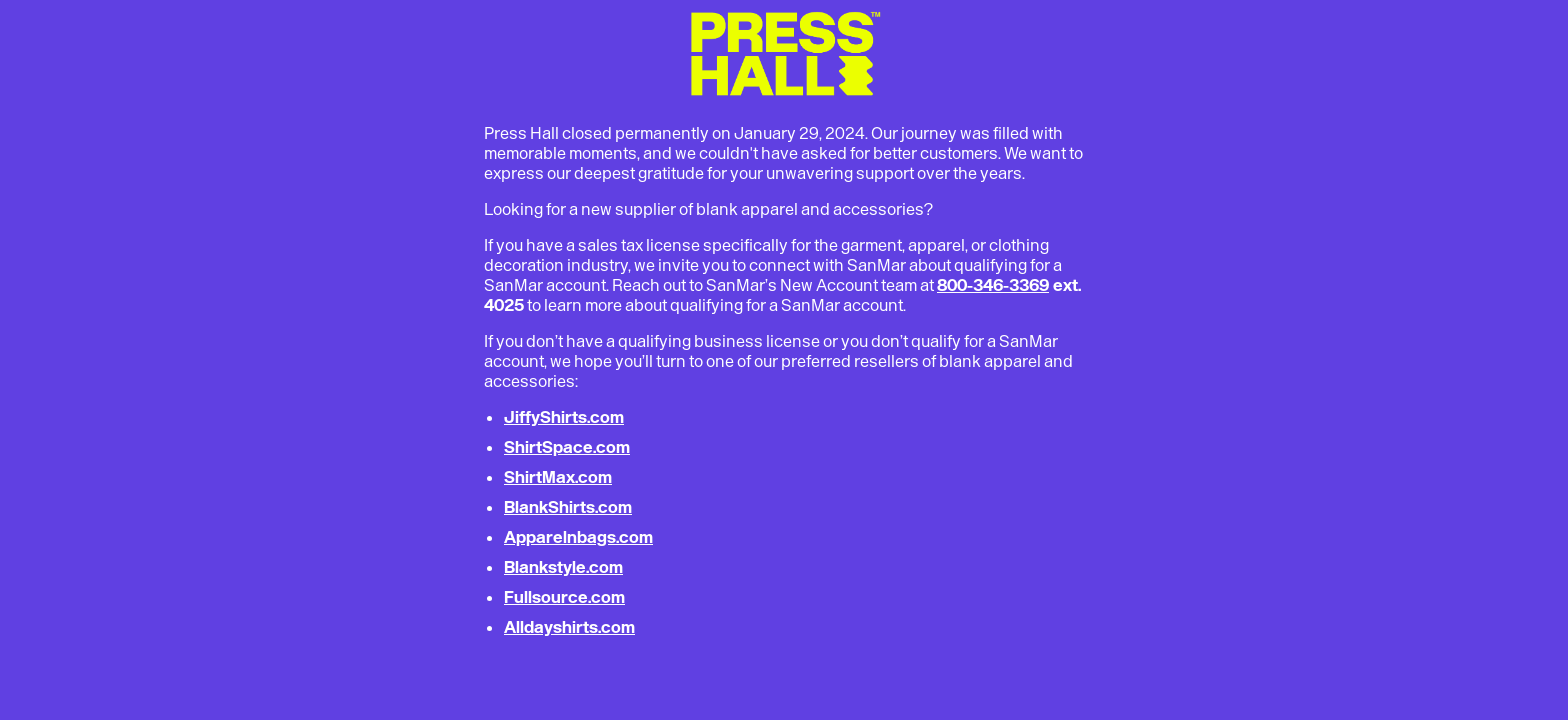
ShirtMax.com (558, 477)
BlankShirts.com (568, 507)
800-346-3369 (993, 285)
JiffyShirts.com (564, 417)
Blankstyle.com (563, 567)
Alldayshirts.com (569, 627)
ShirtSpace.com (567, 447)
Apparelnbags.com (578, 537)
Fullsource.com (564, 597)
